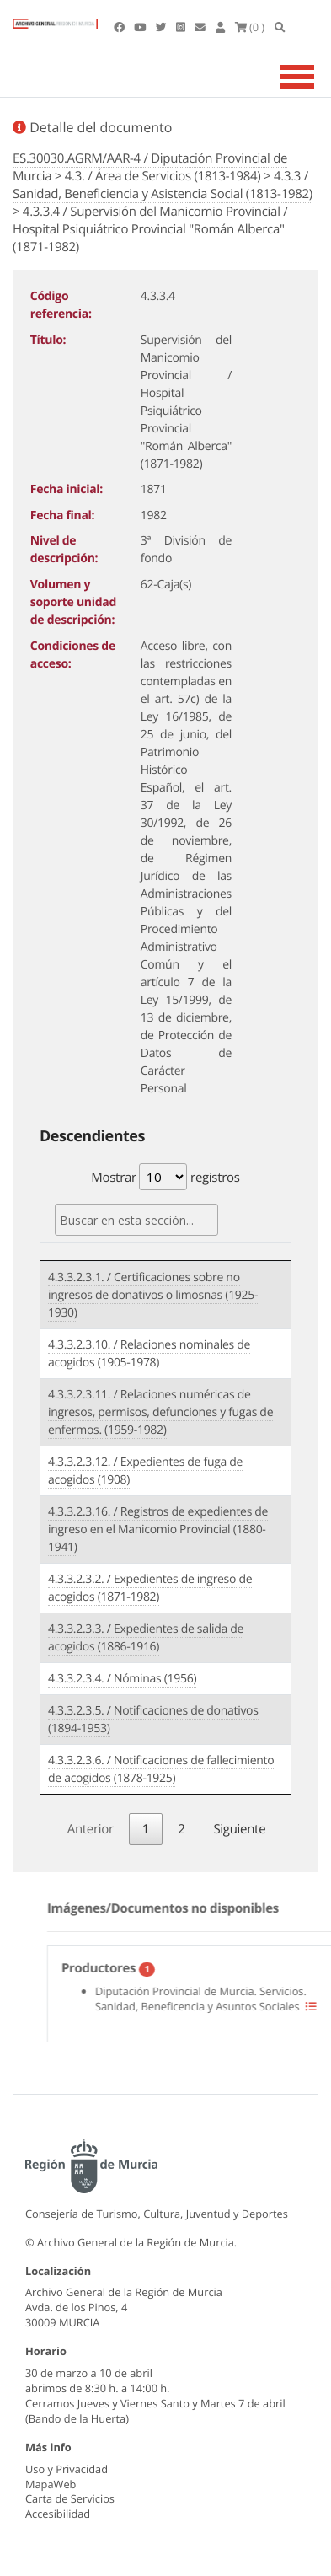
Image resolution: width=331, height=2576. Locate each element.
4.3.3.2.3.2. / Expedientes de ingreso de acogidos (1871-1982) (150, 1588)
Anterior (90, 1829)
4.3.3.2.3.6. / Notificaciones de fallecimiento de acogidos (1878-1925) (161, 1769)
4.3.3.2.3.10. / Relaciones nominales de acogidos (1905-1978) (149, 1354)
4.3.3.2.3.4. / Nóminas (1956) (122, 1679)
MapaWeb (50, 2484)
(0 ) (250, 27)
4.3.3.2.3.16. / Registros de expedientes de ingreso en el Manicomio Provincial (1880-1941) (158, 1529)
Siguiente (239, 1829)
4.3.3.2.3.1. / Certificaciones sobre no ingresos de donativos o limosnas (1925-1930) (153, 1295)
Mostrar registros (165, 1176)
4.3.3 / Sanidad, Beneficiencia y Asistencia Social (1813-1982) (162, 185)
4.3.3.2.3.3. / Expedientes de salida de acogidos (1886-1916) (145, 1638)
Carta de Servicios (70, 2498)
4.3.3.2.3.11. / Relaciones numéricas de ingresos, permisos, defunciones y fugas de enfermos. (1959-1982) (160, 1412)
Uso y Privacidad (66, 2469)
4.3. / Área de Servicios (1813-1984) (163, 176)
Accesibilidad (57, 2513)
